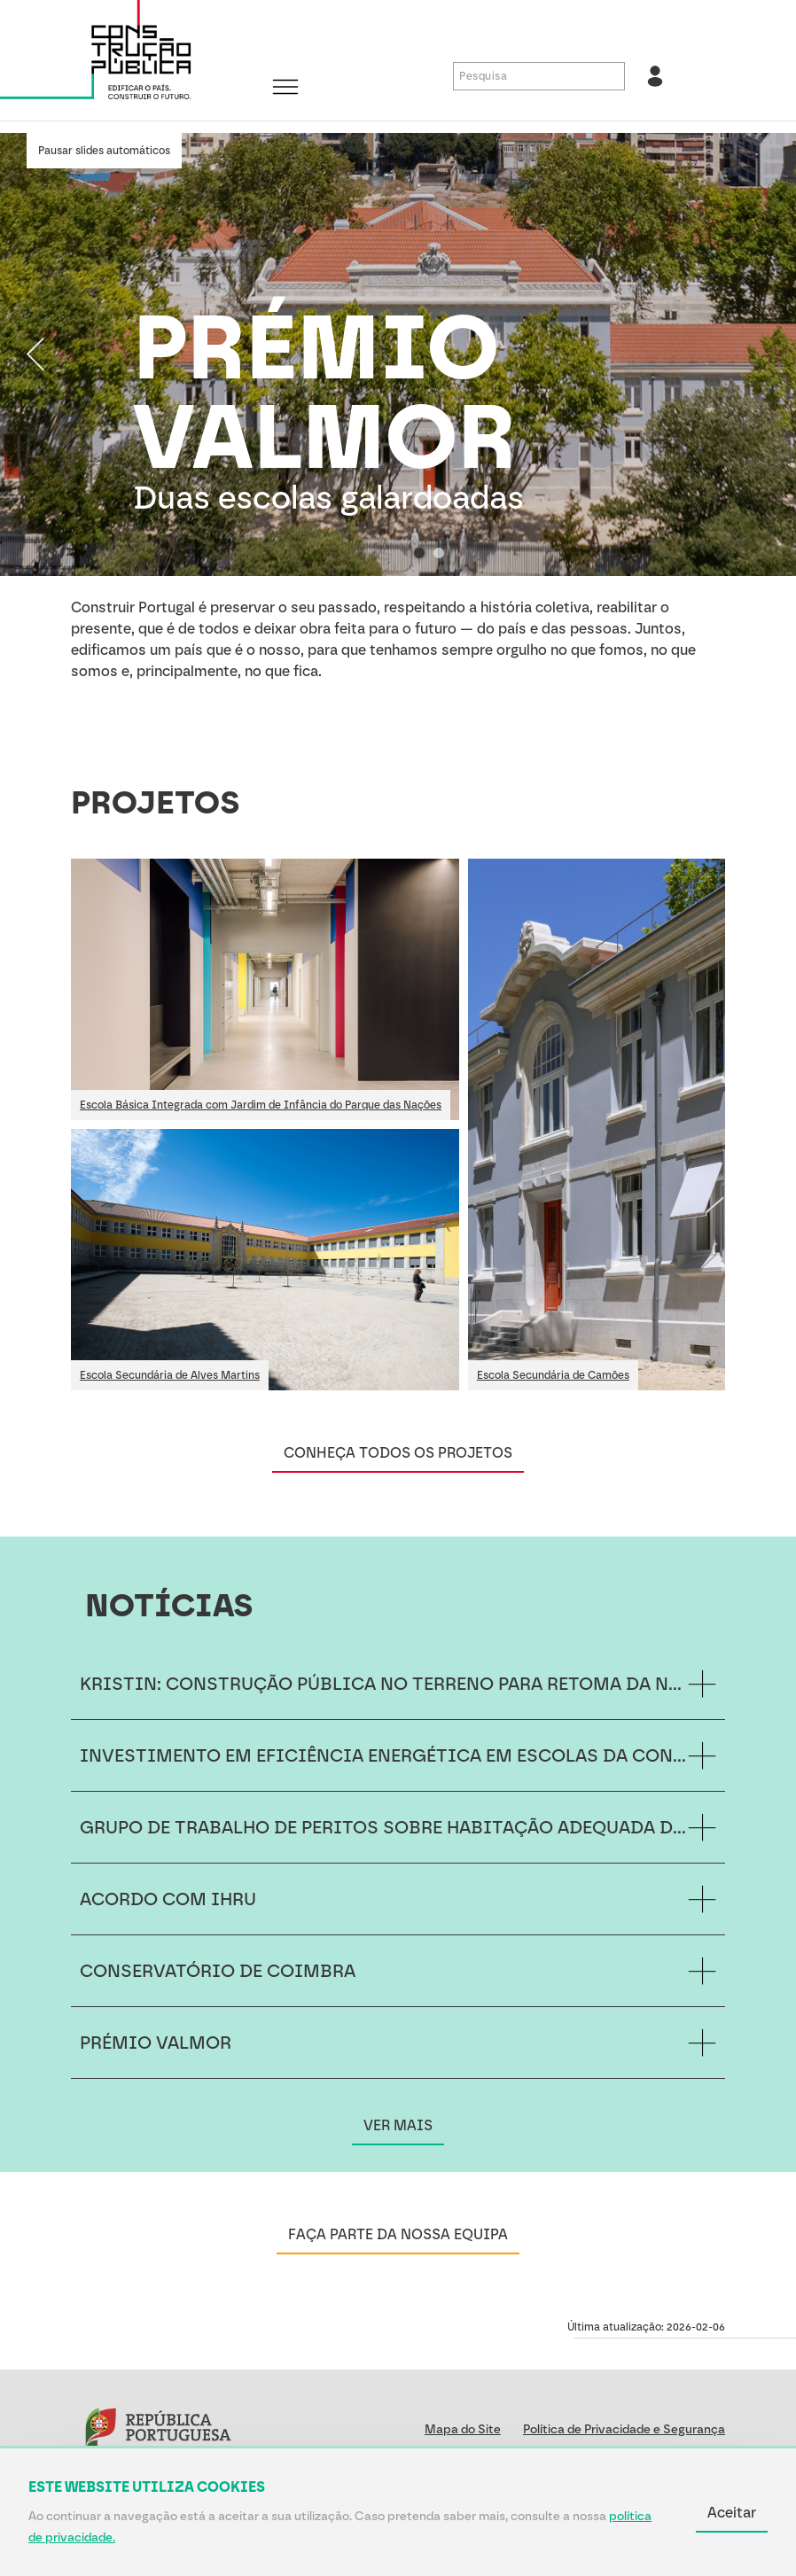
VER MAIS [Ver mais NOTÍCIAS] (398, 2125)
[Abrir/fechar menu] (285, 88)
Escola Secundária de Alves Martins (170, 1375)
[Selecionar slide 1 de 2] (419, 553)
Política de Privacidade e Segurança (624, 2429)
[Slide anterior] (35, 354)
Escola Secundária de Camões (553, 1375)
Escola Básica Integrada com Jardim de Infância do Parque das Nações (260, 1105)
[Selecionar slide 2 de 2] (438, 553)
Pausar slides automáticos (104, 150)
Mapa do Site (463, 2429)
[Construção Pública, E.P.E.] (133, 53)
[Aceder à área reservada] (655, 76)
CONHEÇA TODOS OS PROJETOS (398, 1452)
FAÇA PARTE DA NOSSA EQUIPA (398, 2234)
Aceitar (731, 2512)
